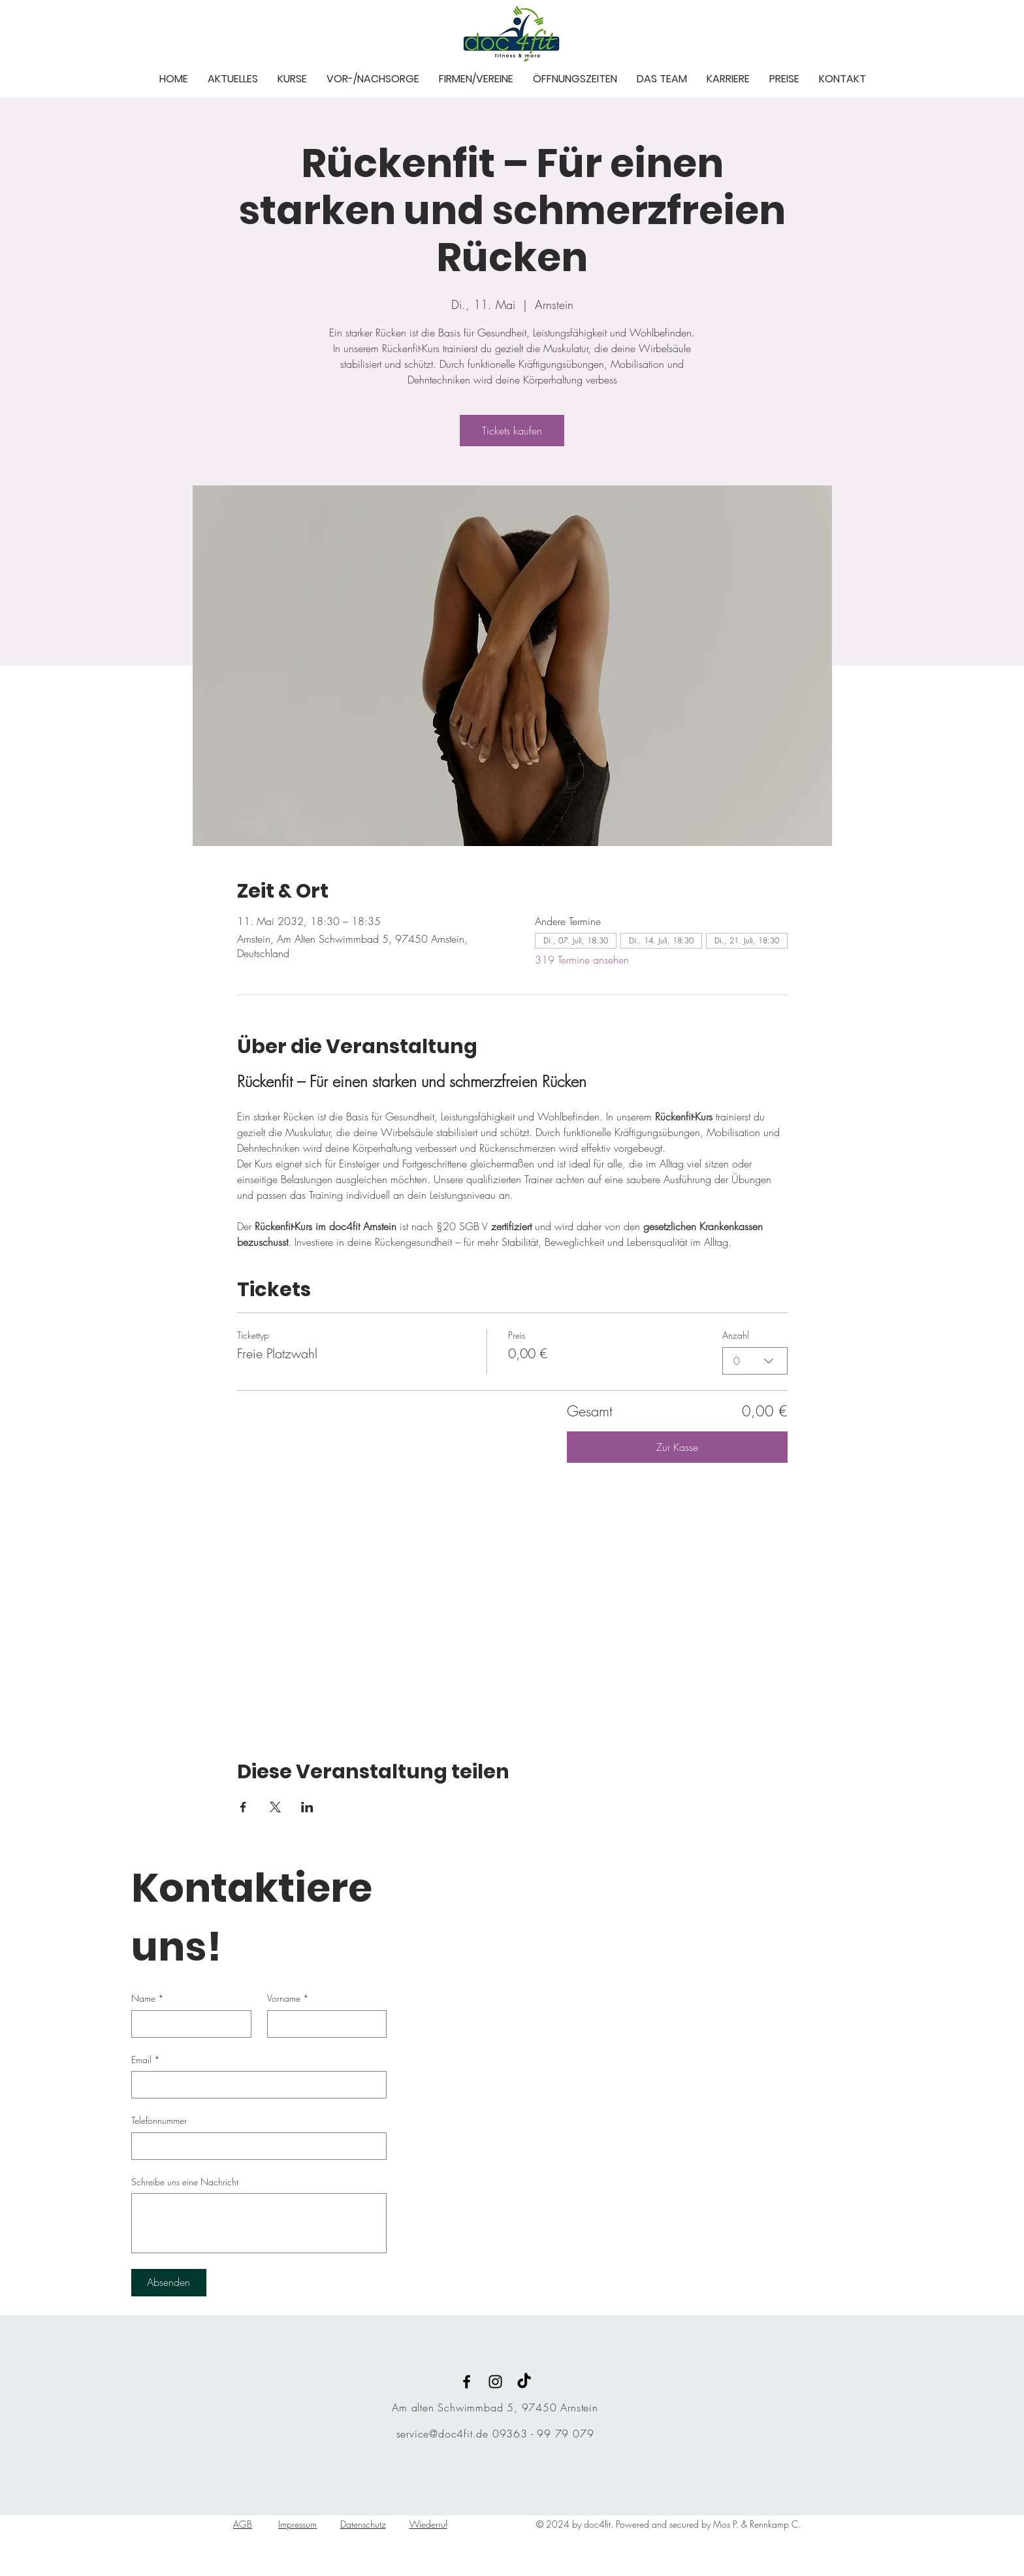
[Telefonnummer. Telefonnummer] (255, 2146)
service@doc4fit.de (442, 2433)
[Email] (255, 2085)
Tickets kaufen (512, 430)
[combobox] (755, 1361)
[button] (233, 78)
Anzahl (735, 1335)
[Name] (187, 2024)
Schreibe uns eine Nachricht (184, 2182)
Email (145, 2059)
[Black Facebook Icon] (466, 2381)
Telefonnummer (159, 2120)
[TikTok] (524, 2381)
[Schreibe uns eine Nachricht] (259, 2223)
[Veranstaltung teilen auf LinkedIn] (307, 1807)
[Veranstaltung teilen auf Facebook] (243, 1807)
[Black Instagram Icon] (495, 2381)
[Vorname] (323, 2024)
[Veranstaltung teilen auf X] (275, 1807)
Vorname (288, 1998)
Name (147, 1998)
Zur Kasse (677, 1447)
